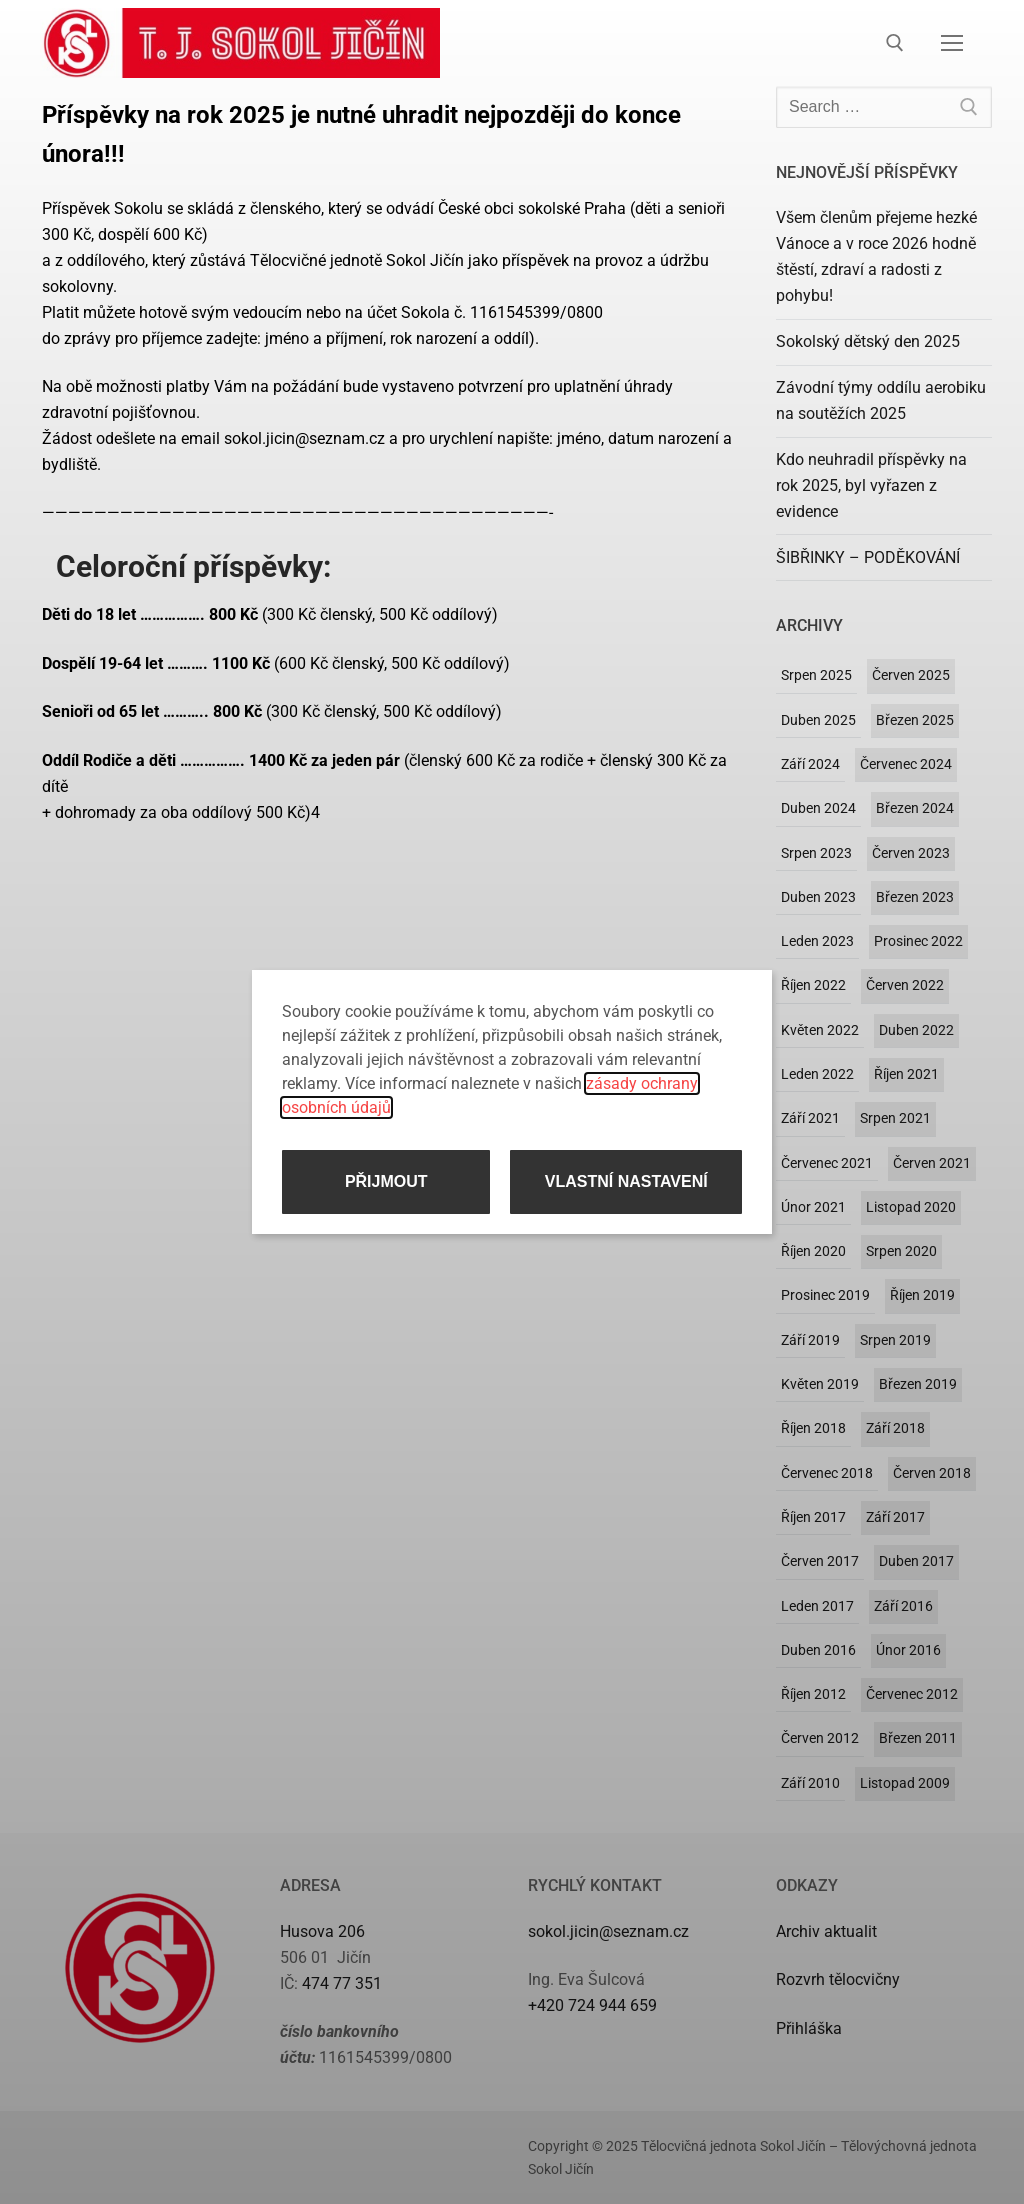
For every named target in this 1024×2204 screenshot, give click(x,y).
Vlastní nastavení (626, 1181)
